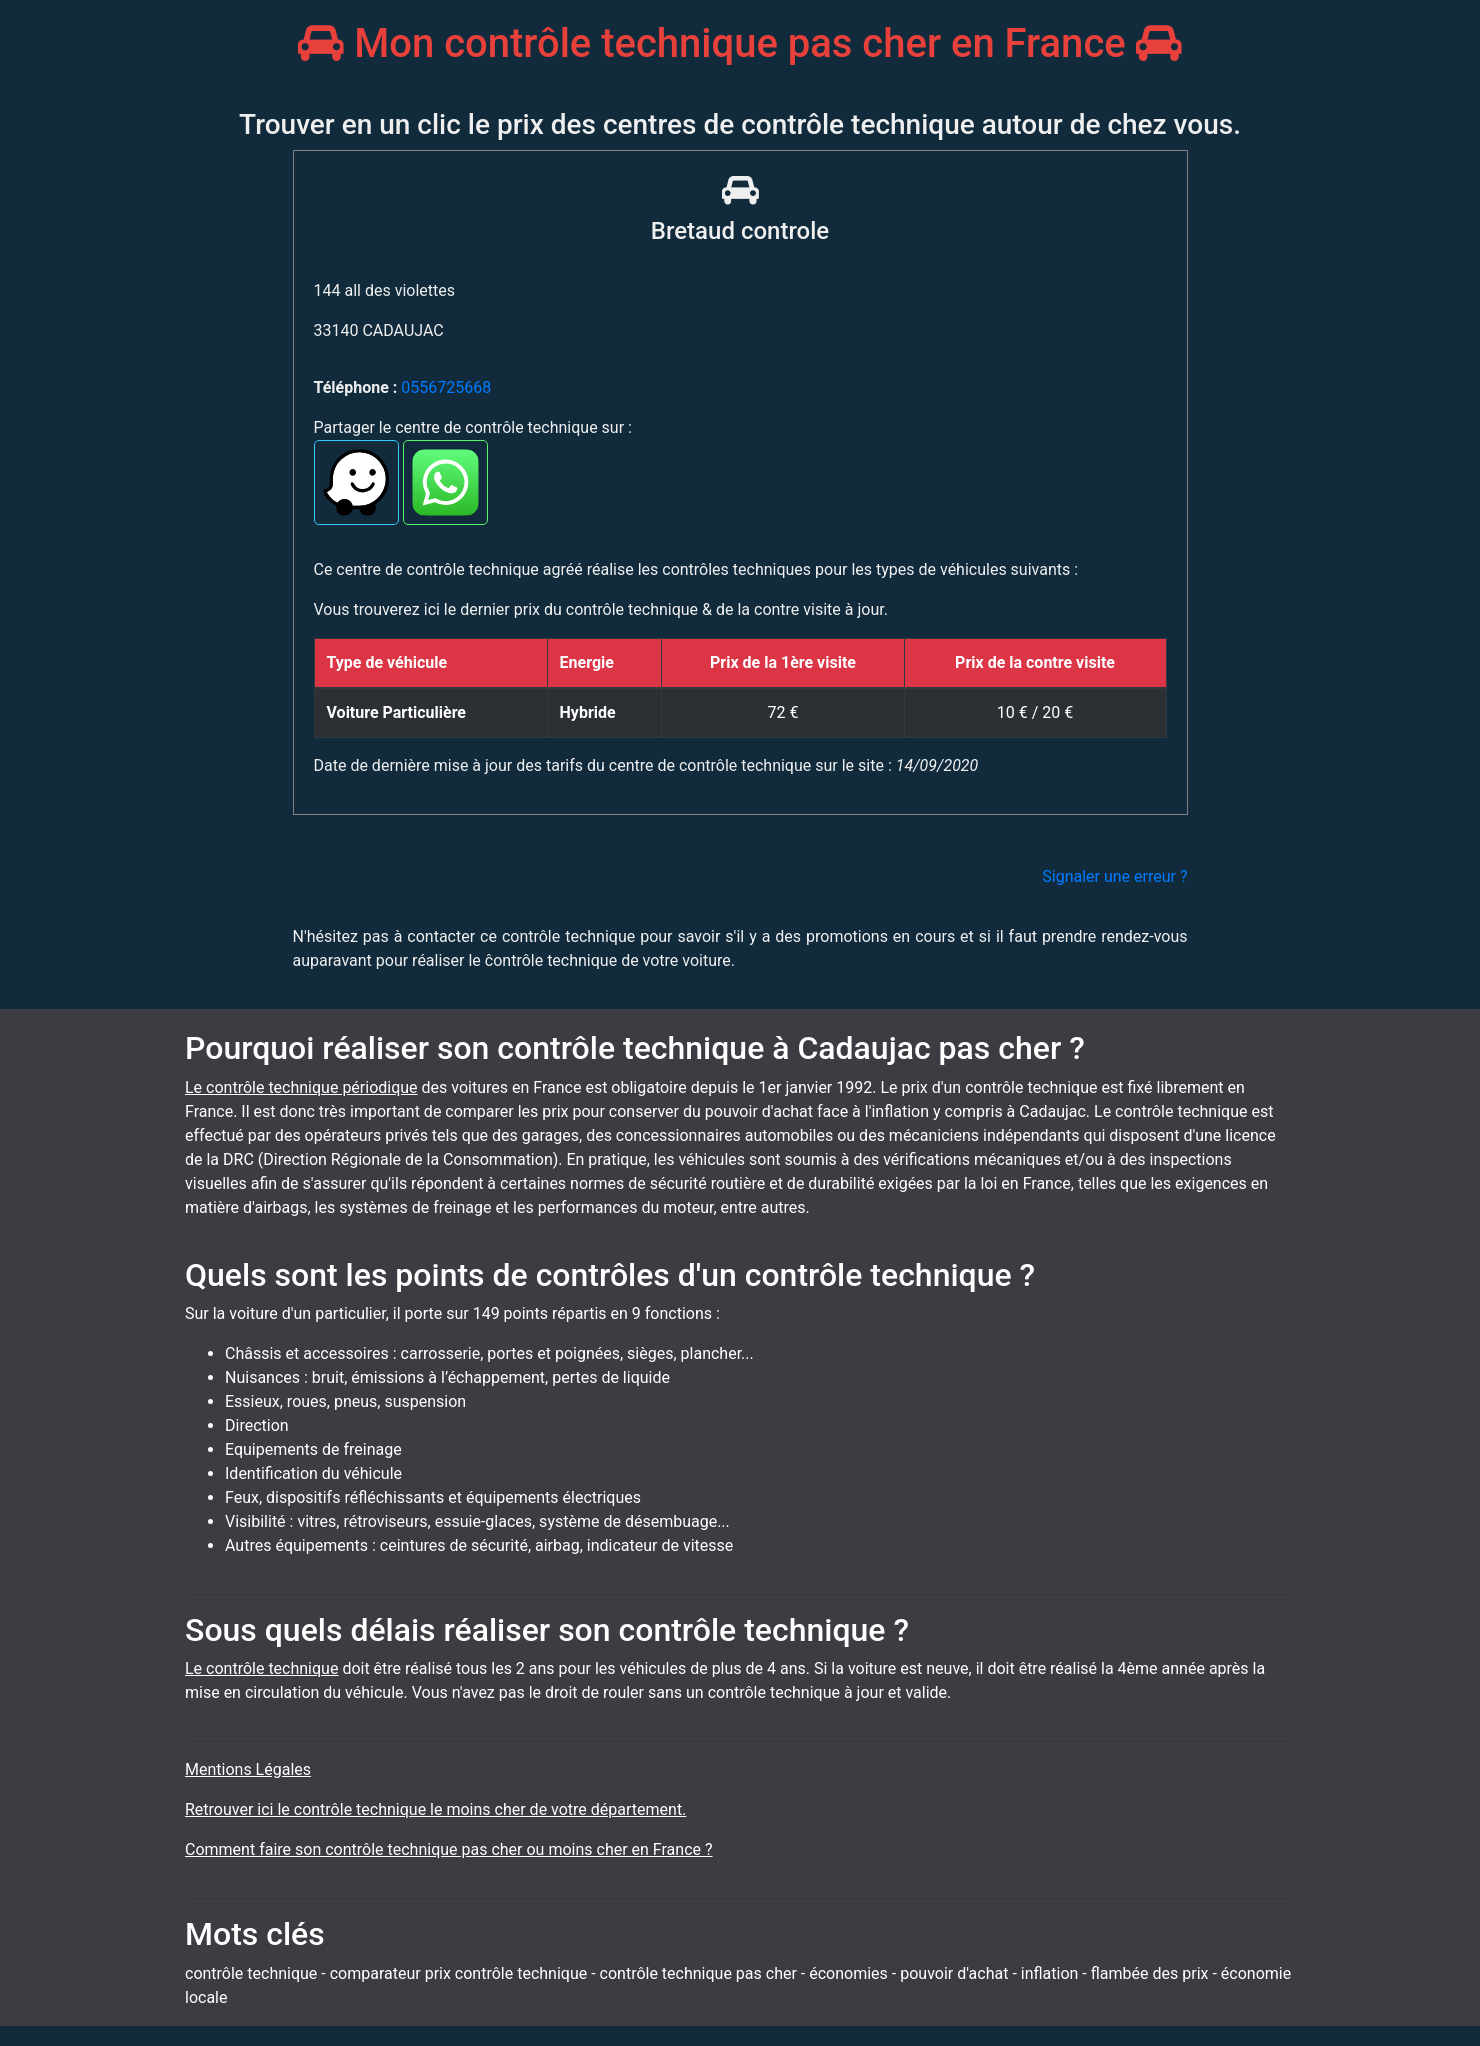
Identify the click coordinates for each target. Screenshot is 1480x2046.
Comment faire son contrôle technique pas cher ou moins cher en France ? (449, 1849)
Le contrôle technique (261, 1668)
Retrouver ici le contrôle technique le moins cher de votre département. (435, 1809)
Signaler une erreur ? (1114, 876)
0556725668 (446, 387)
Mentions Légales (248, 1769)
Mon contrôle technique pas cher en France (739, 43)
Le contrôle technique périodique (301, 1087)
